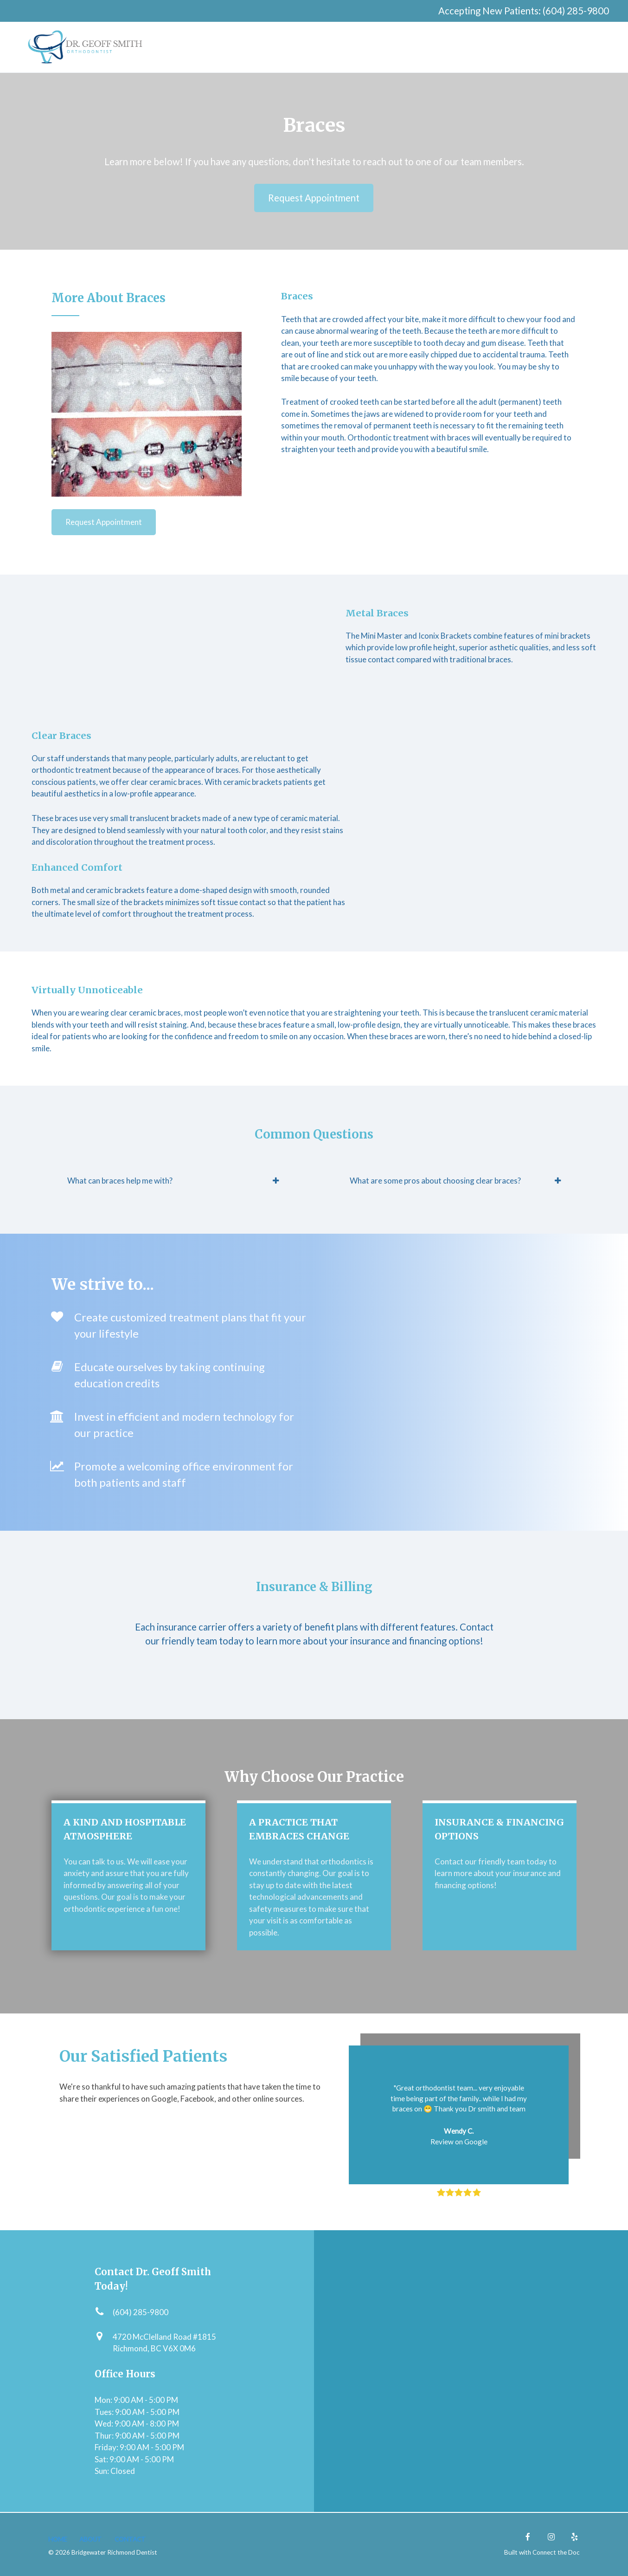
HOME (57, 2539)
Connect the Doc (556, 2552)
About (90, 2539)
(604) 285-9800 (576, 10)
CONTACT (130, 2539)
